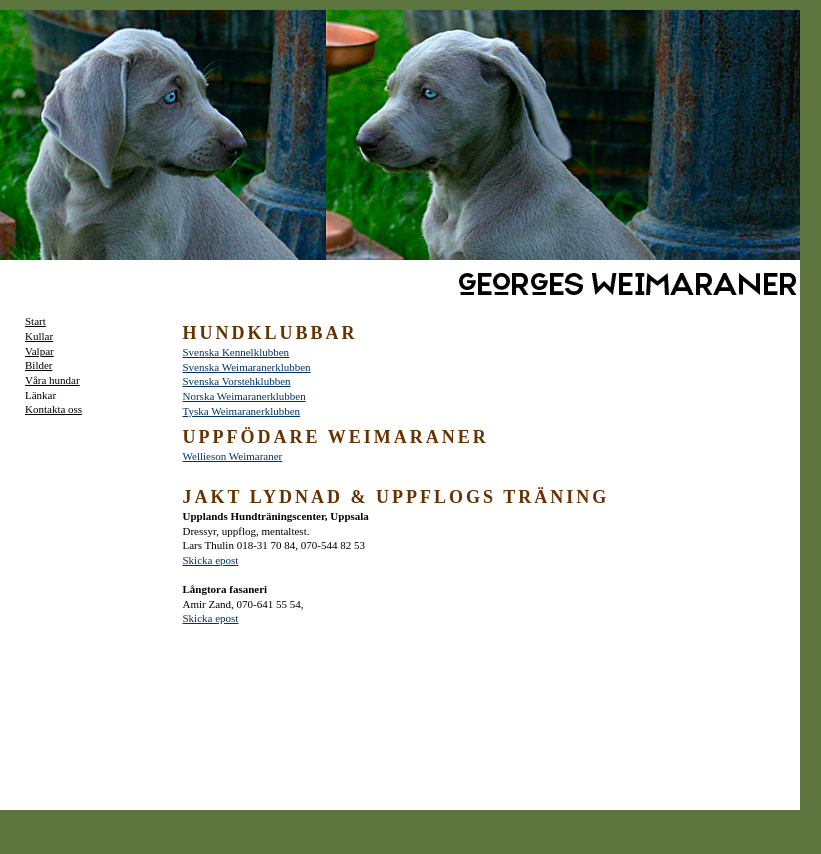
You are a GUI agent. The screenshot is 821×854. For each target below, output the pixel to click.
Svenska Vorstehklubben (237, 381)
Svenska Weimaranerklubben (247, 367)
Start (35, 321)
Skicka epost (211, 560)
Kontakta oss (53, 409)
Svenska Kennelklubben (236, 352)
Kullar (39, 336)
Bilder (39, 365)
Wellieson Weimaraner (233, 456)
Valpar (39, 351)
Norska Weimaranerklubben (244, 396)
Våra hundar (52, 380)
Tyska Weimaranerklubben (242, 411)
